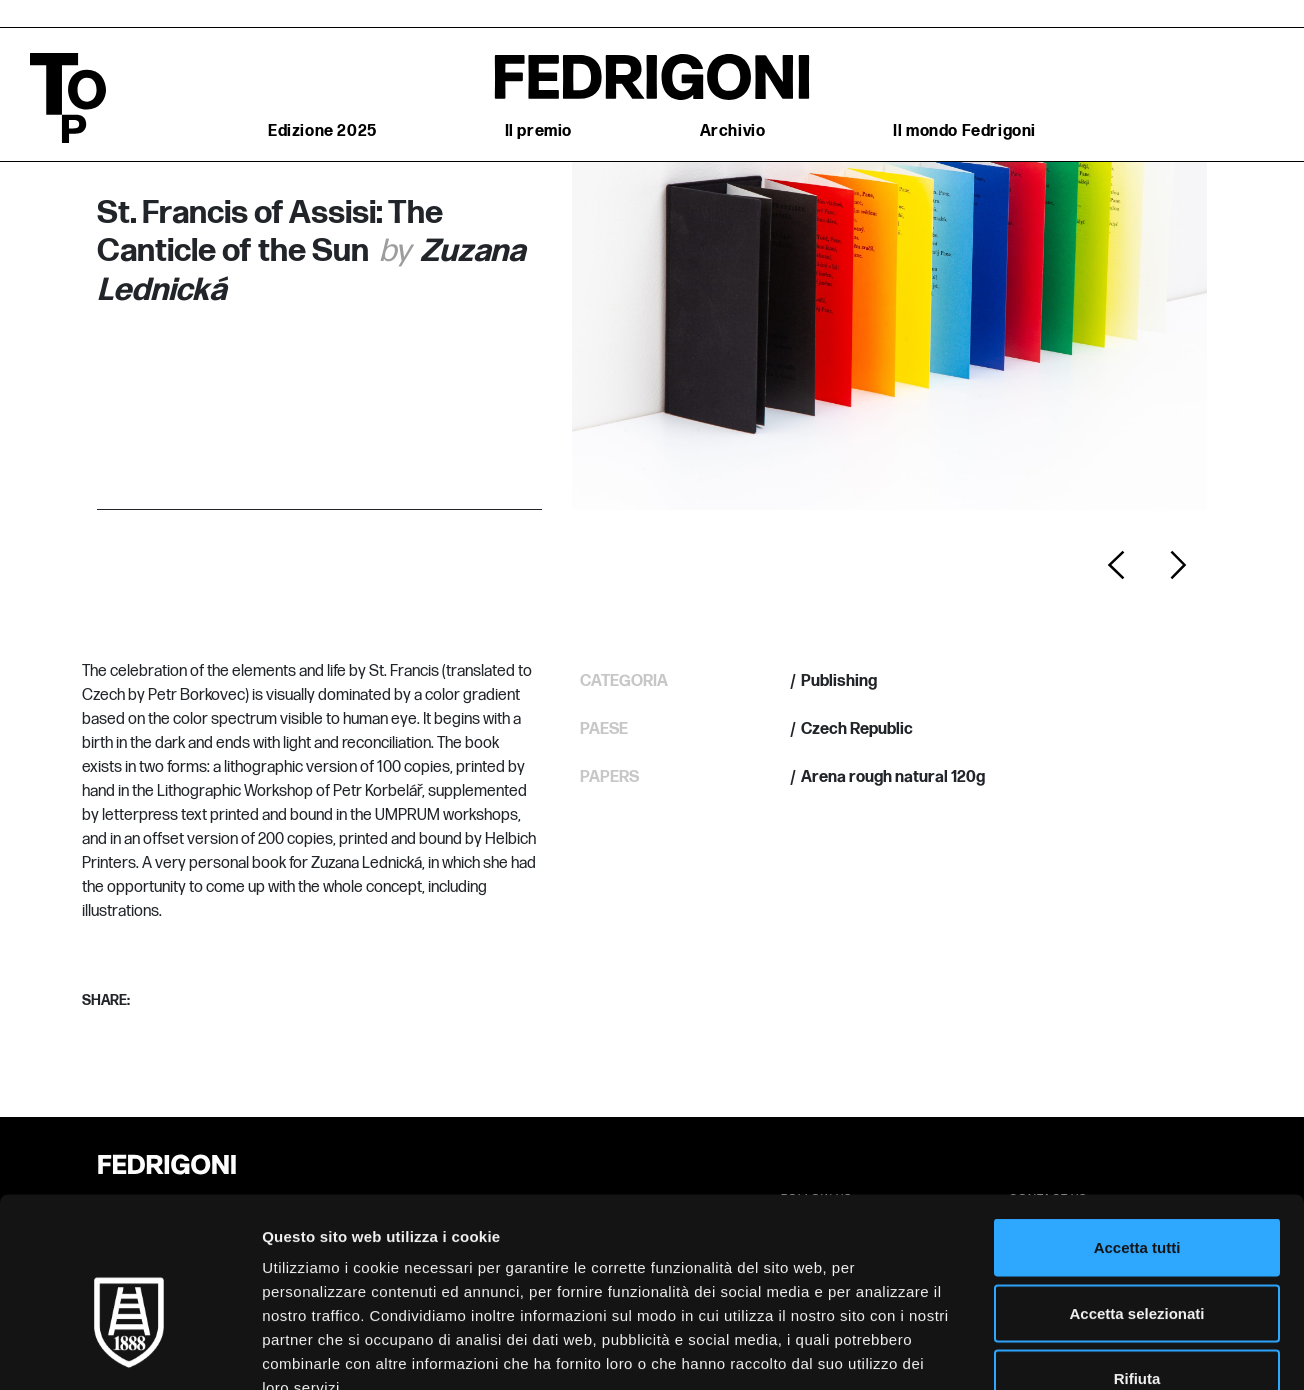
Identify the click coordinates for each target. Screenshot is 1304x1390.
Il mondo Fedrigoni (964, 131)
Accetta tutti (1137, 1127)
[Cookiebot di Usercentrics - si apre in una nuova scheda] (129, 1351)
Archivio (733, 131)
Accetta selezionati (1136, 1193)
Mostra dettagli (1052, 1350)
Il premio (538, 131)
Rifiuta (1137, 1258)
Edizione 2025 (322, 131)
